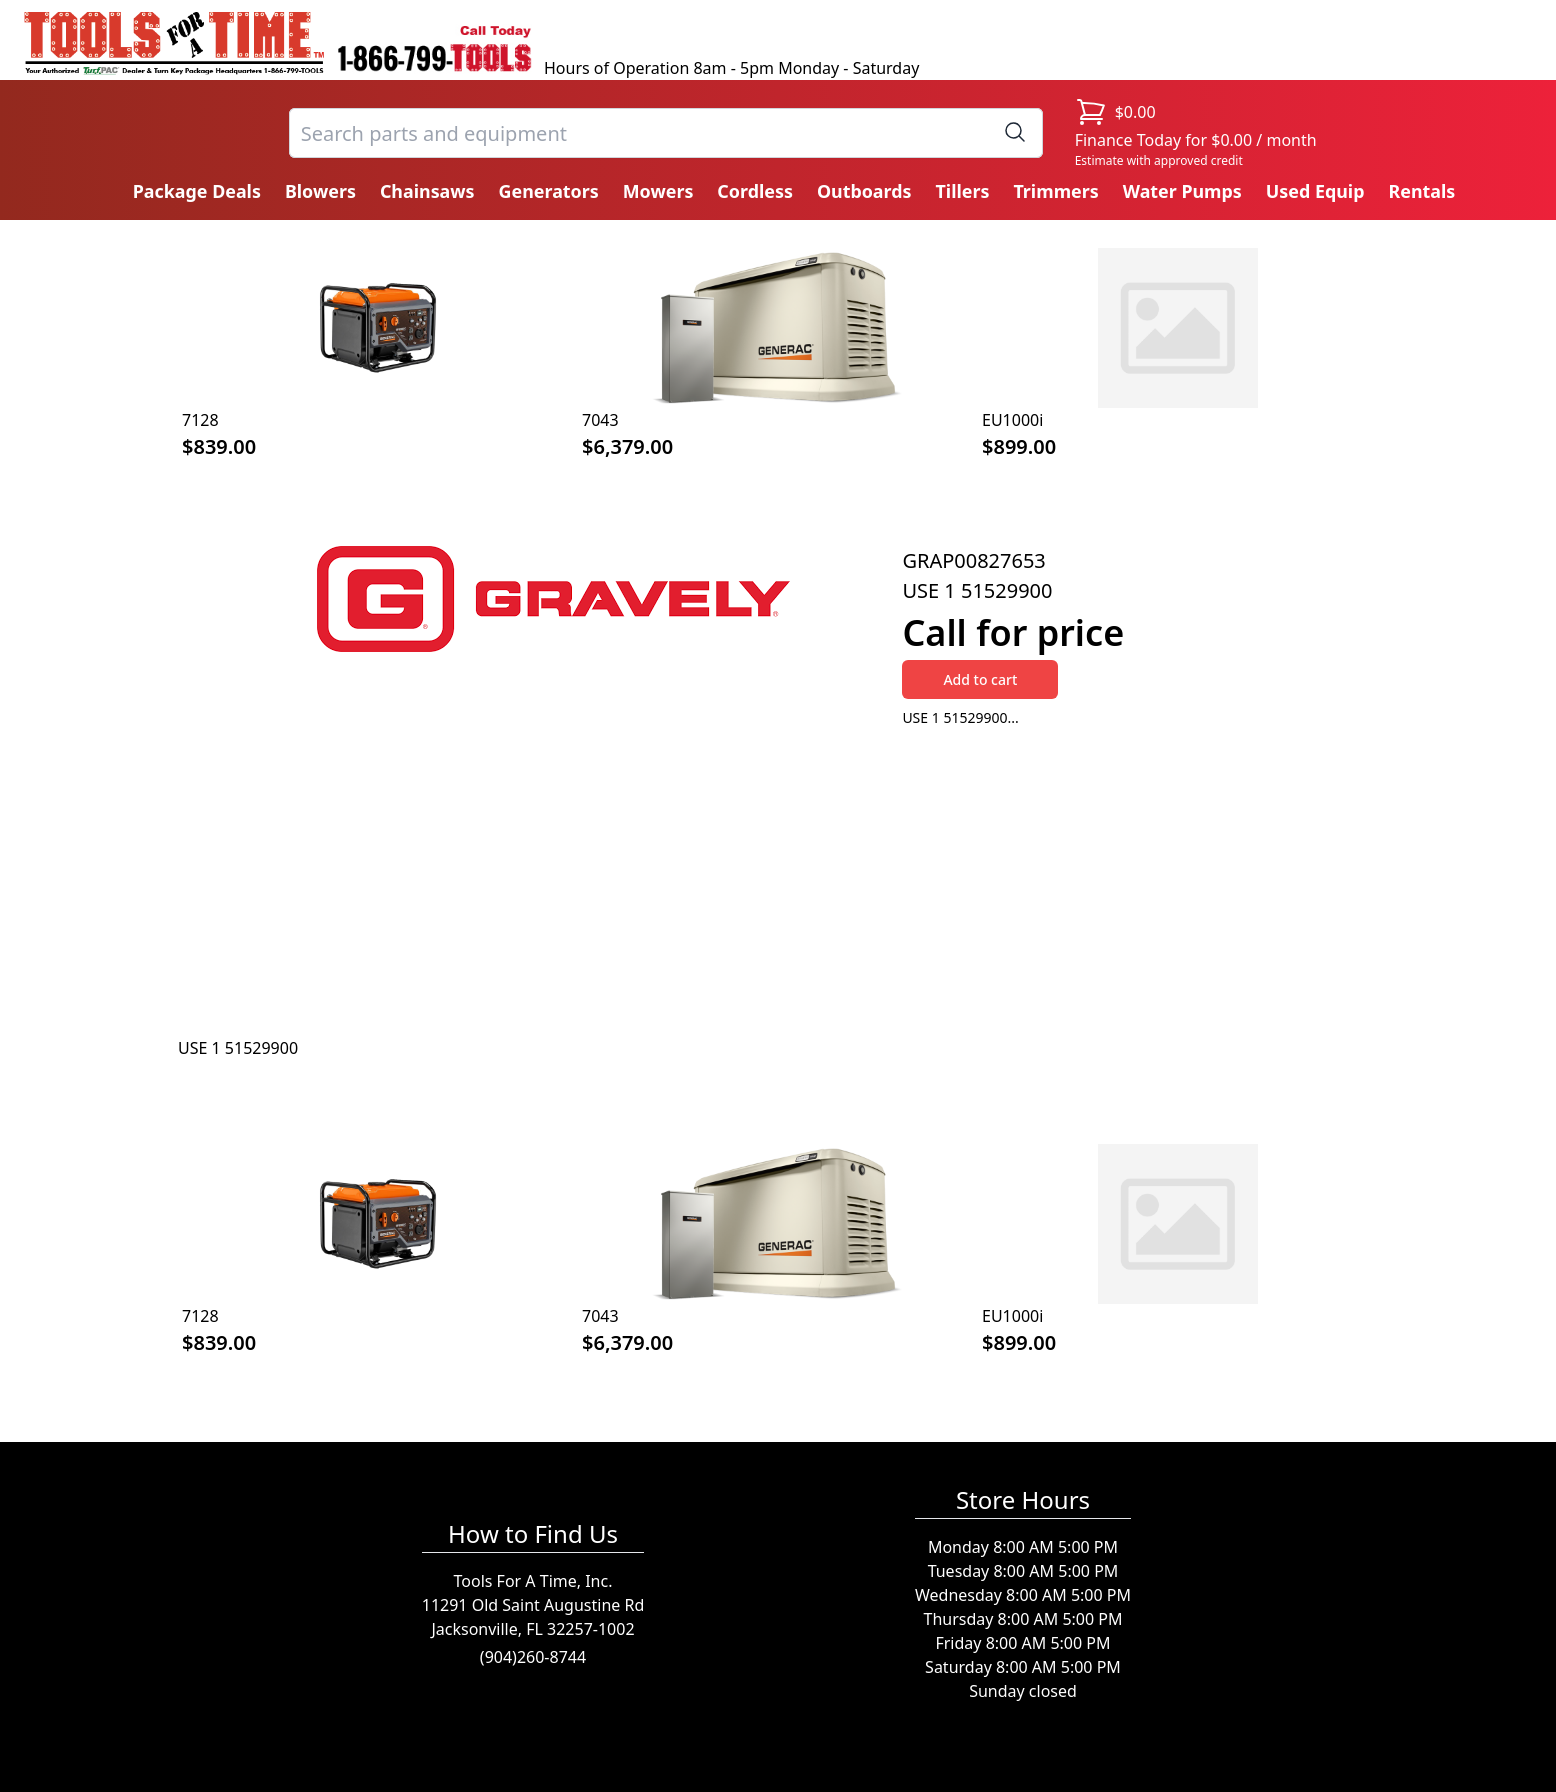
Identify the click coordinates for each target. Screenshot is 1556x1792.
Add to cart (980, 679)
